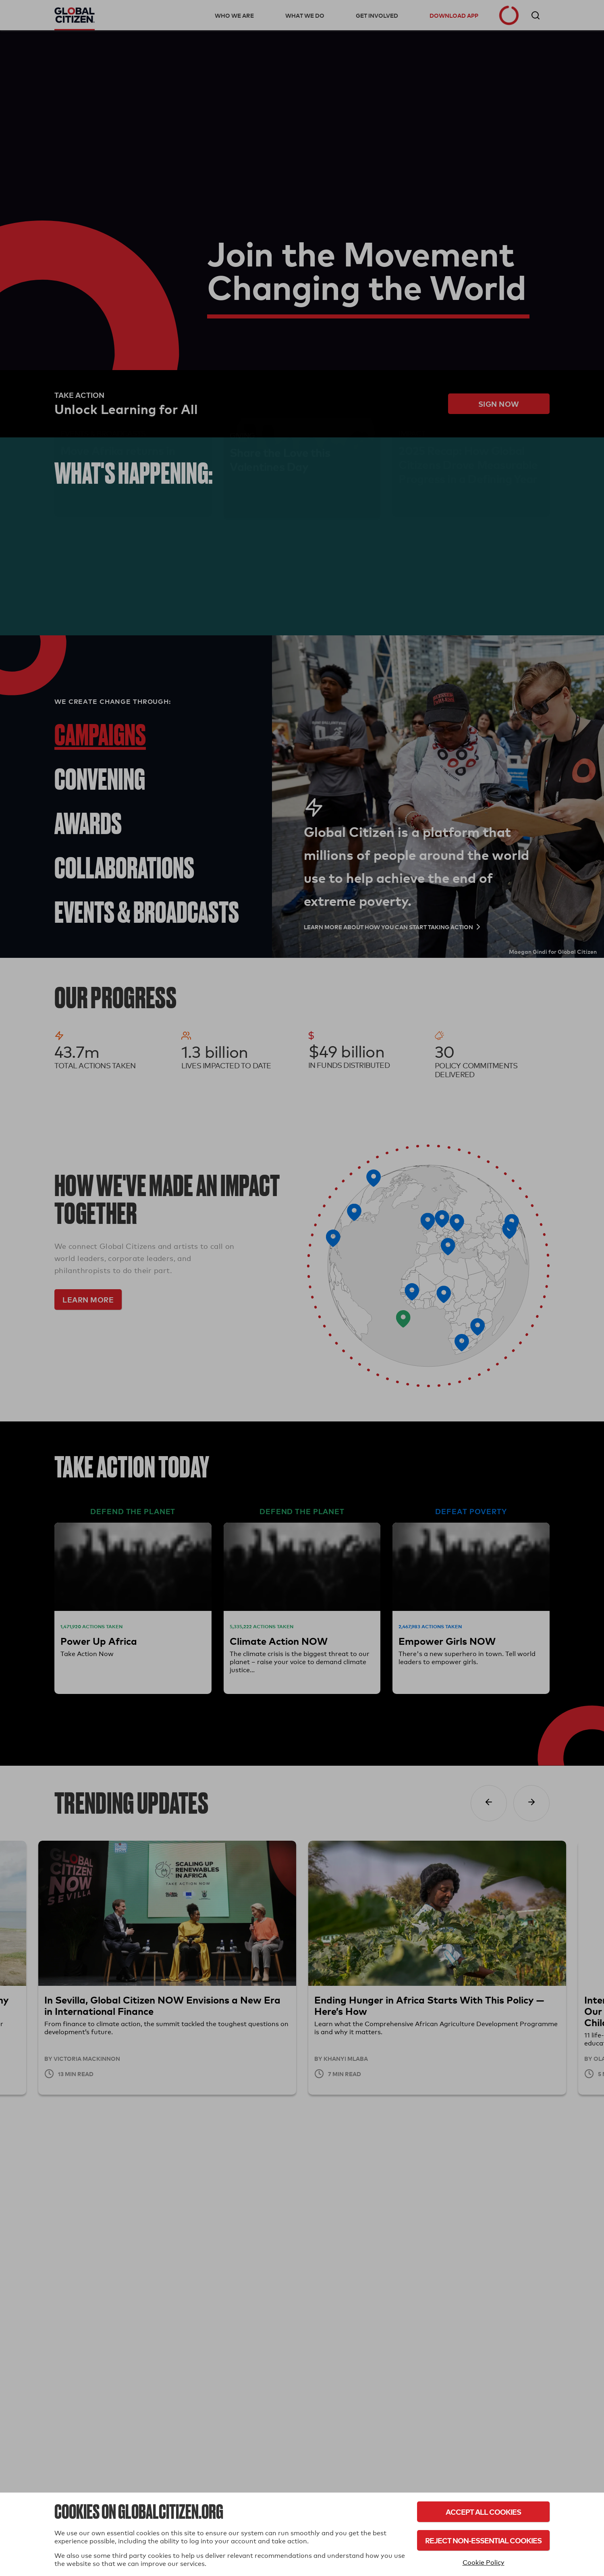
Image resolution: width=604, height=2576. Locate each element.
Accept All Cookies (483, 2512)
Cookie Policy (483, 2562)
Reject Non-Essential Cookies (483, 2540)
